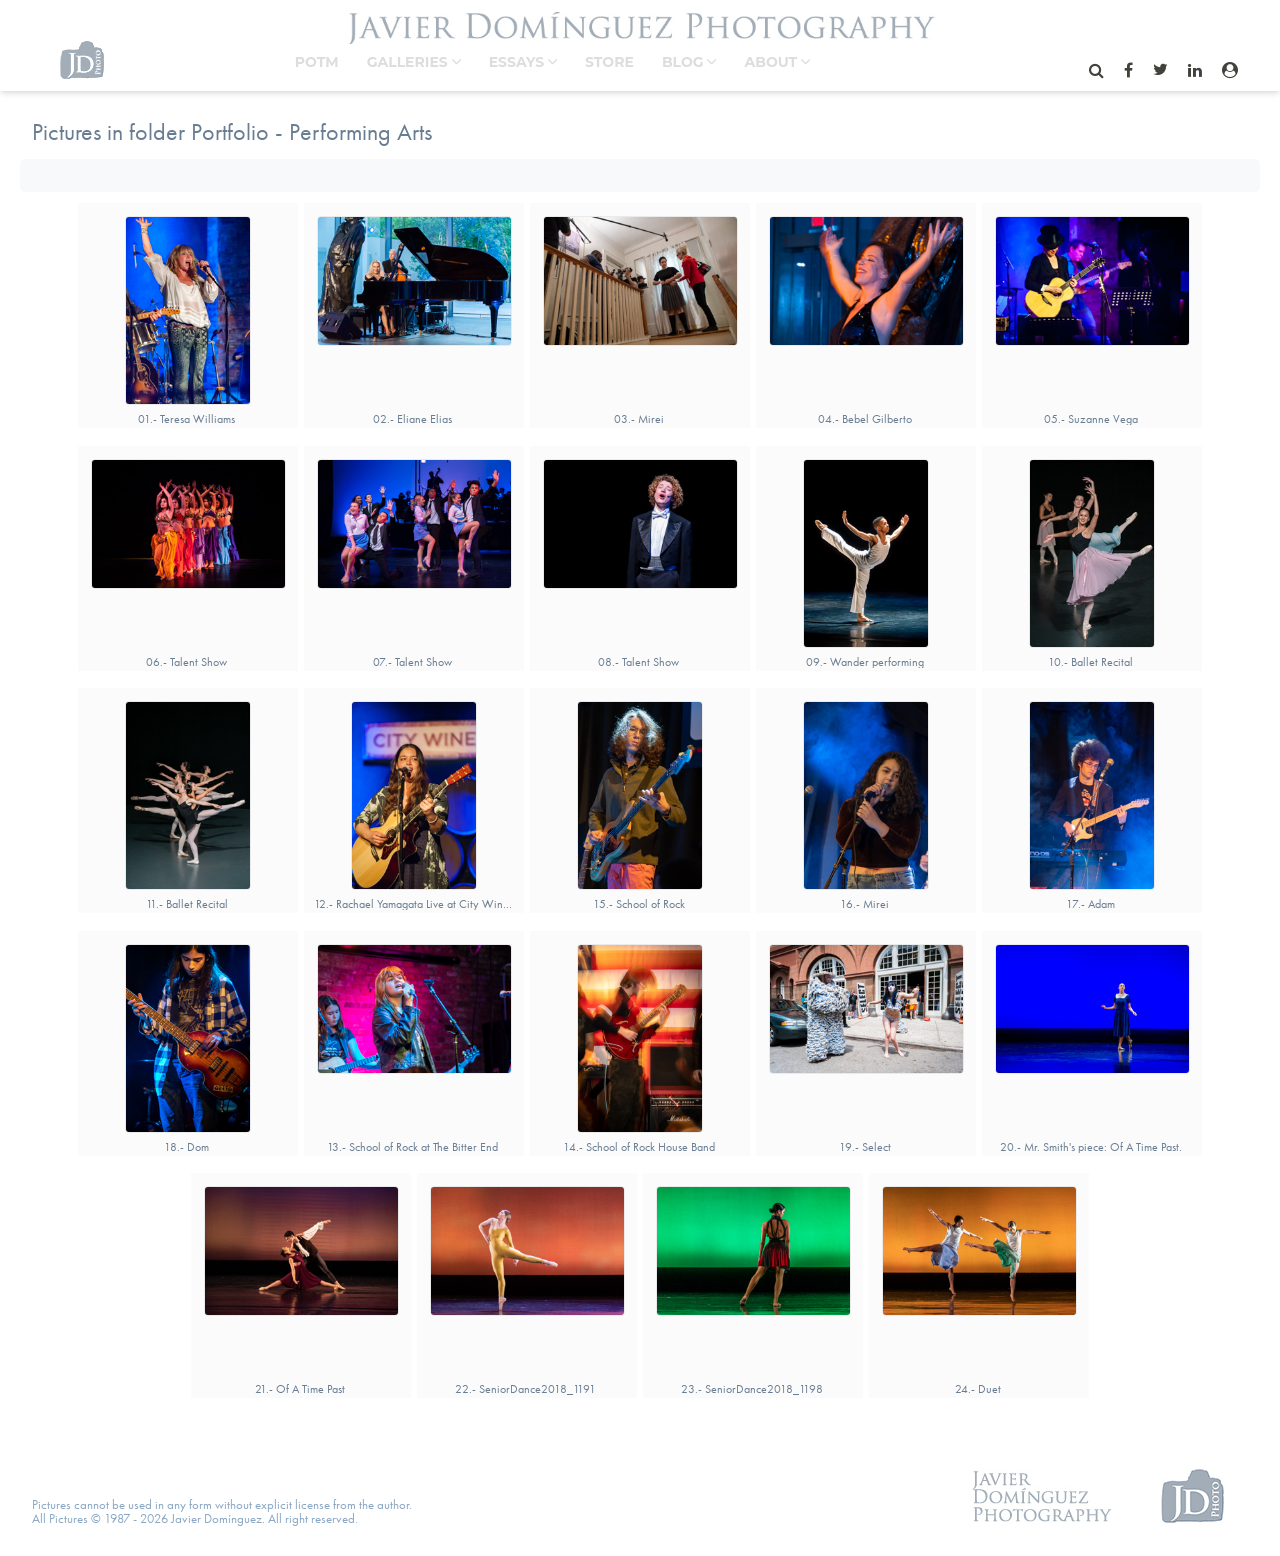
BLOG (689, 62)
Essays (523, 62)
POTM (317, 62)
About (777, 62)
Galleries (414, 62)
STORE (609, 62)
